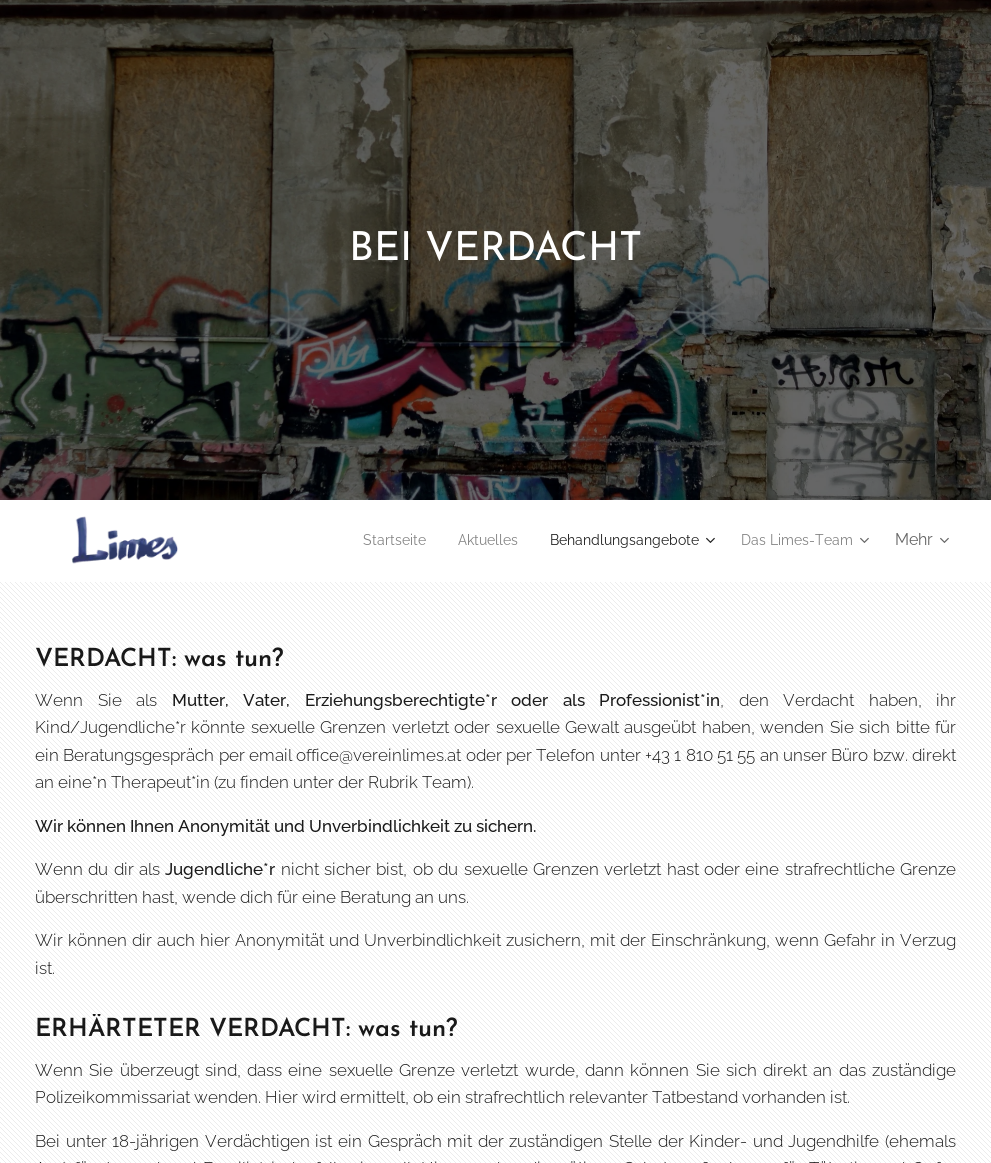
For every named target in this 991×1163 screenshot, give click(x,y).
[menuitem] (355, 540)
